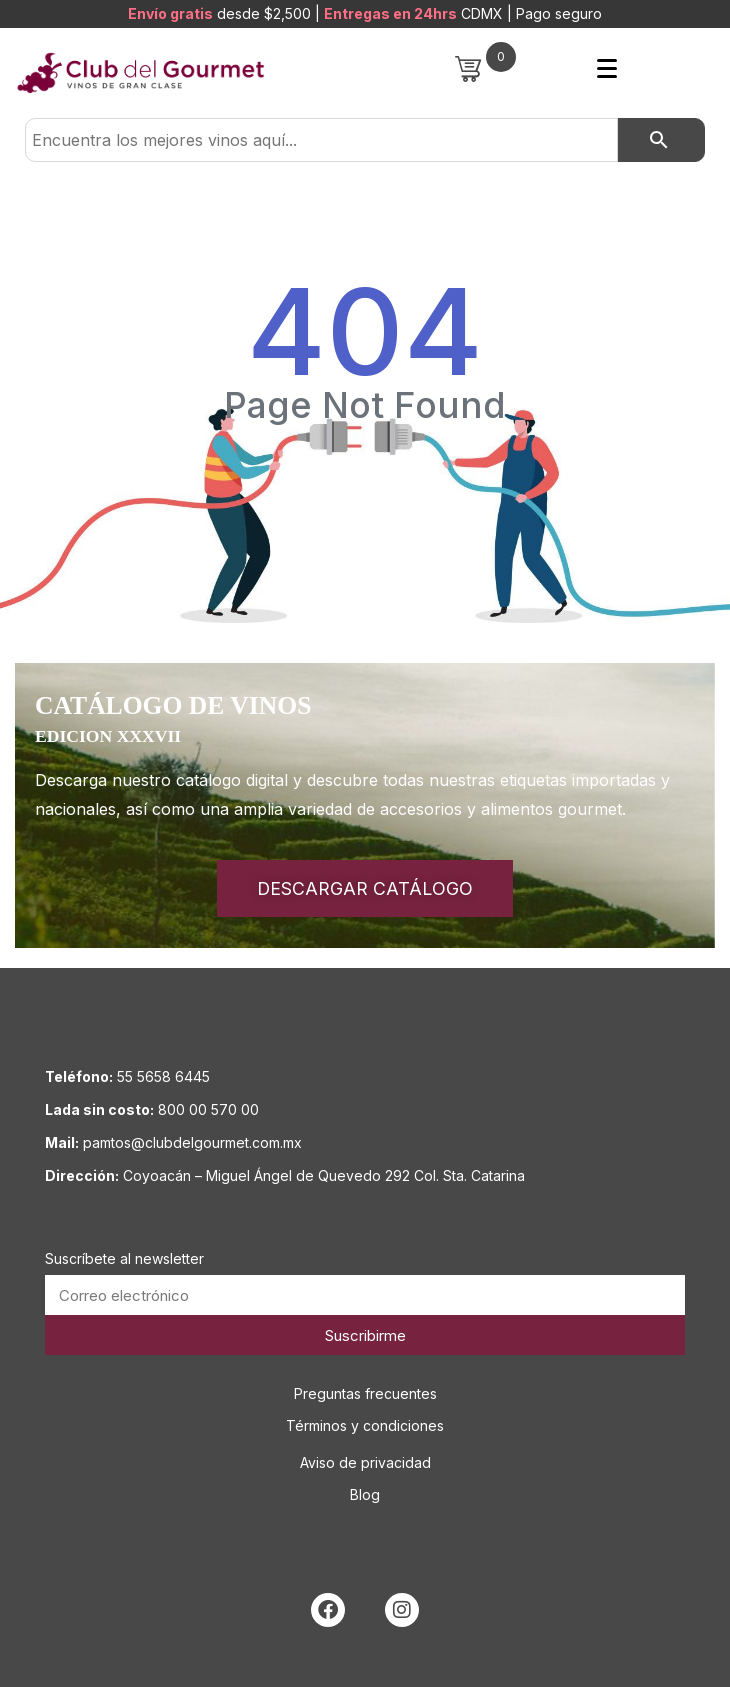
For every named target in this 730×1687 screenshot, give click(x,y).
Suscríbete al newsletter (124, 1258)
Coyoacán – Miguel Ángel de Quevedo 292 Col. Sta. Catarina (324, 1175)
